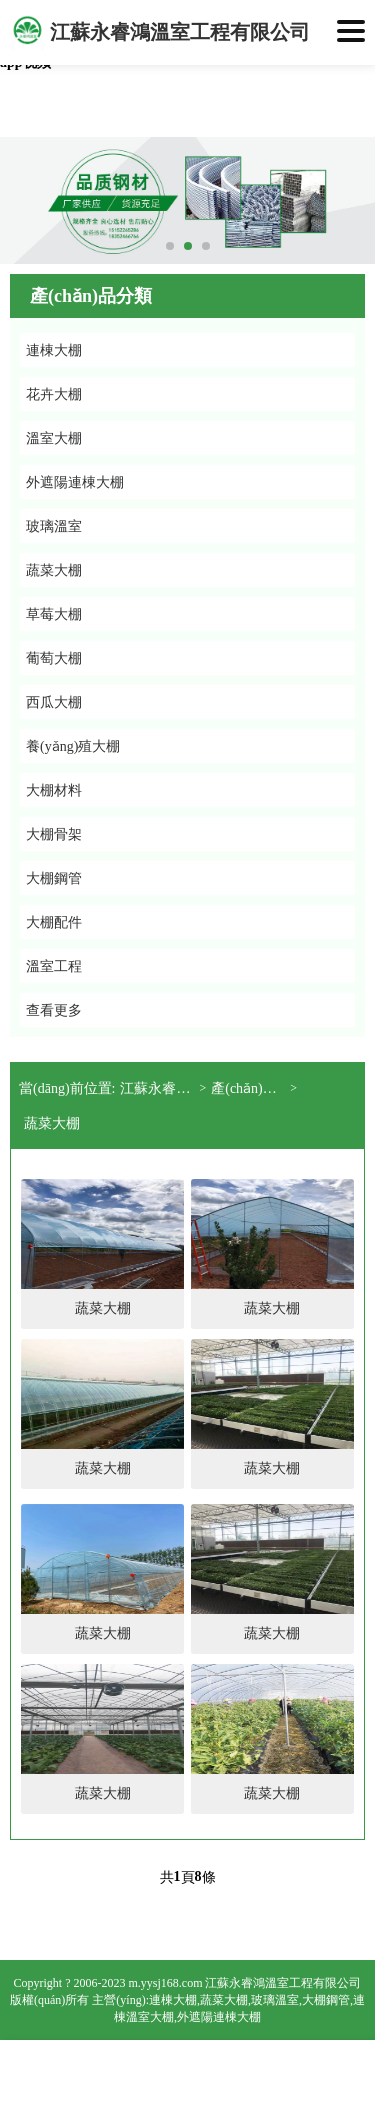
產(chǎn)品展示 (250, 1088)
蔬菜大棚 (52, 1123)
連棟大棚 (173, 2000)
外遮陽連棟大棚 (219, 2017)
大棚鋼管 (326, 2000)
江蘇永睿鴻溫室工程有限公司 (159, 1088)
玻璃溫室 (275, 2000)
